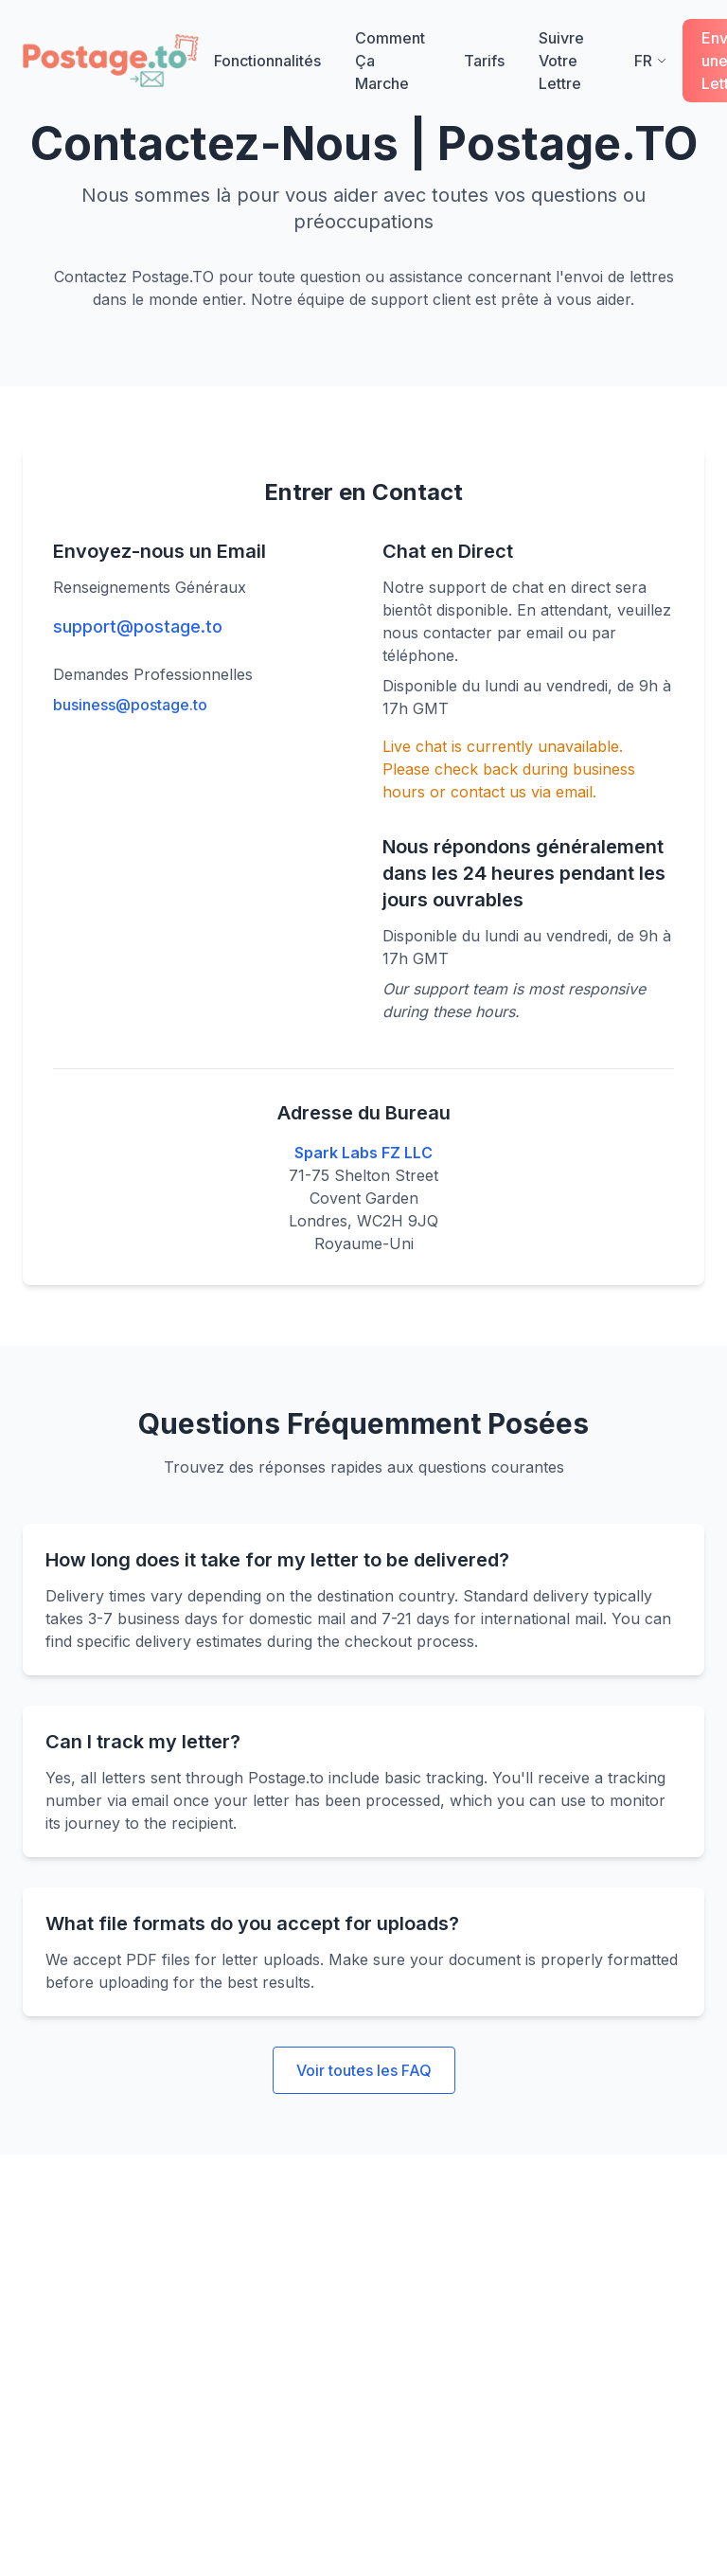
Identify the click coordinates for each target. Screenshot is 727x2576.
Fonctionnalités (267, 61)
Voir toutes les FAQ (364, 2070)
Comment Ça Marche (392, 60)
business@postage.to (130, 704)
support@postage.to (137, 626)
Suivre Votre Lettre (571, 60)
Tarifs (484, 61)
